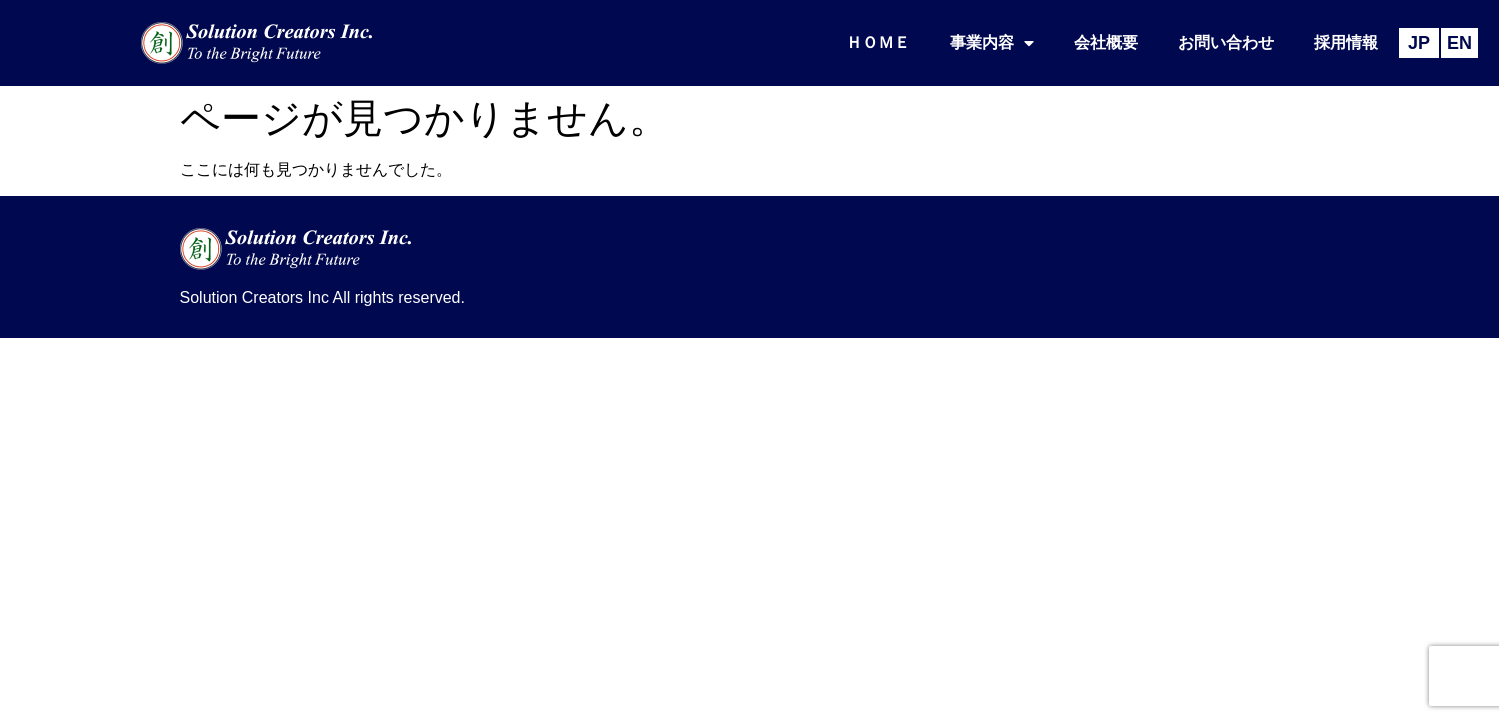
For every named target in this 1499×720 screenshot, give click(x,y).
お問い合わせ (1226, 42)
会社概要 (1106, 42)
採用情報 (1346, 42)
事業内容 (992, 43)
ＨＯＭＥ (878, 42)
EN (1459, 43)
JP (1419, 43)
